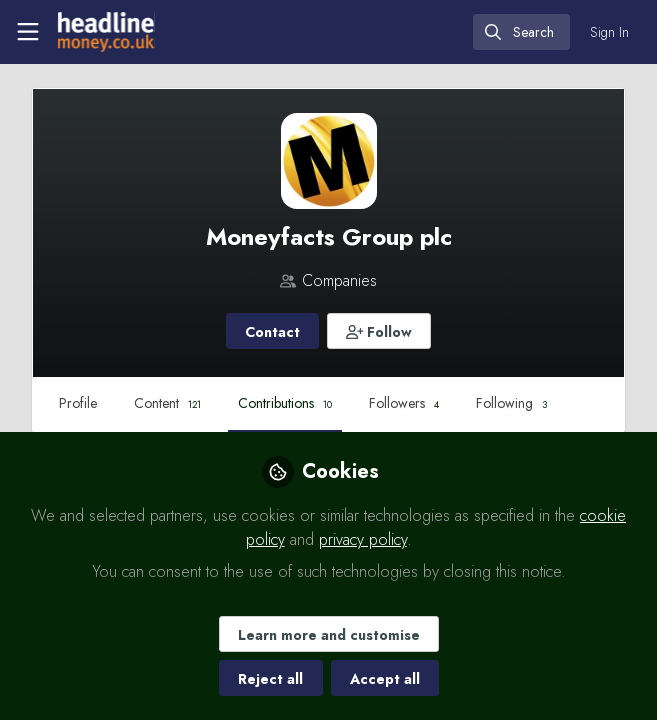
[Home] (104, 32)
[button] (379, 331)
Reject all (270, 679)
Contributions (285, 403)
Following (511, 403)
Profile (78, 403)
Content (167, 403)
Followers (404, 403)
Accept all (385, 679)
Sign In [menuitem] (609, 32)
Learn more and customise (329, 635)
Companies (339, 280)
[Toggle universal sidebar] (28, 32)
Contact (272, 332)
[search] (521, 32)
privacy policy (363, 539)
